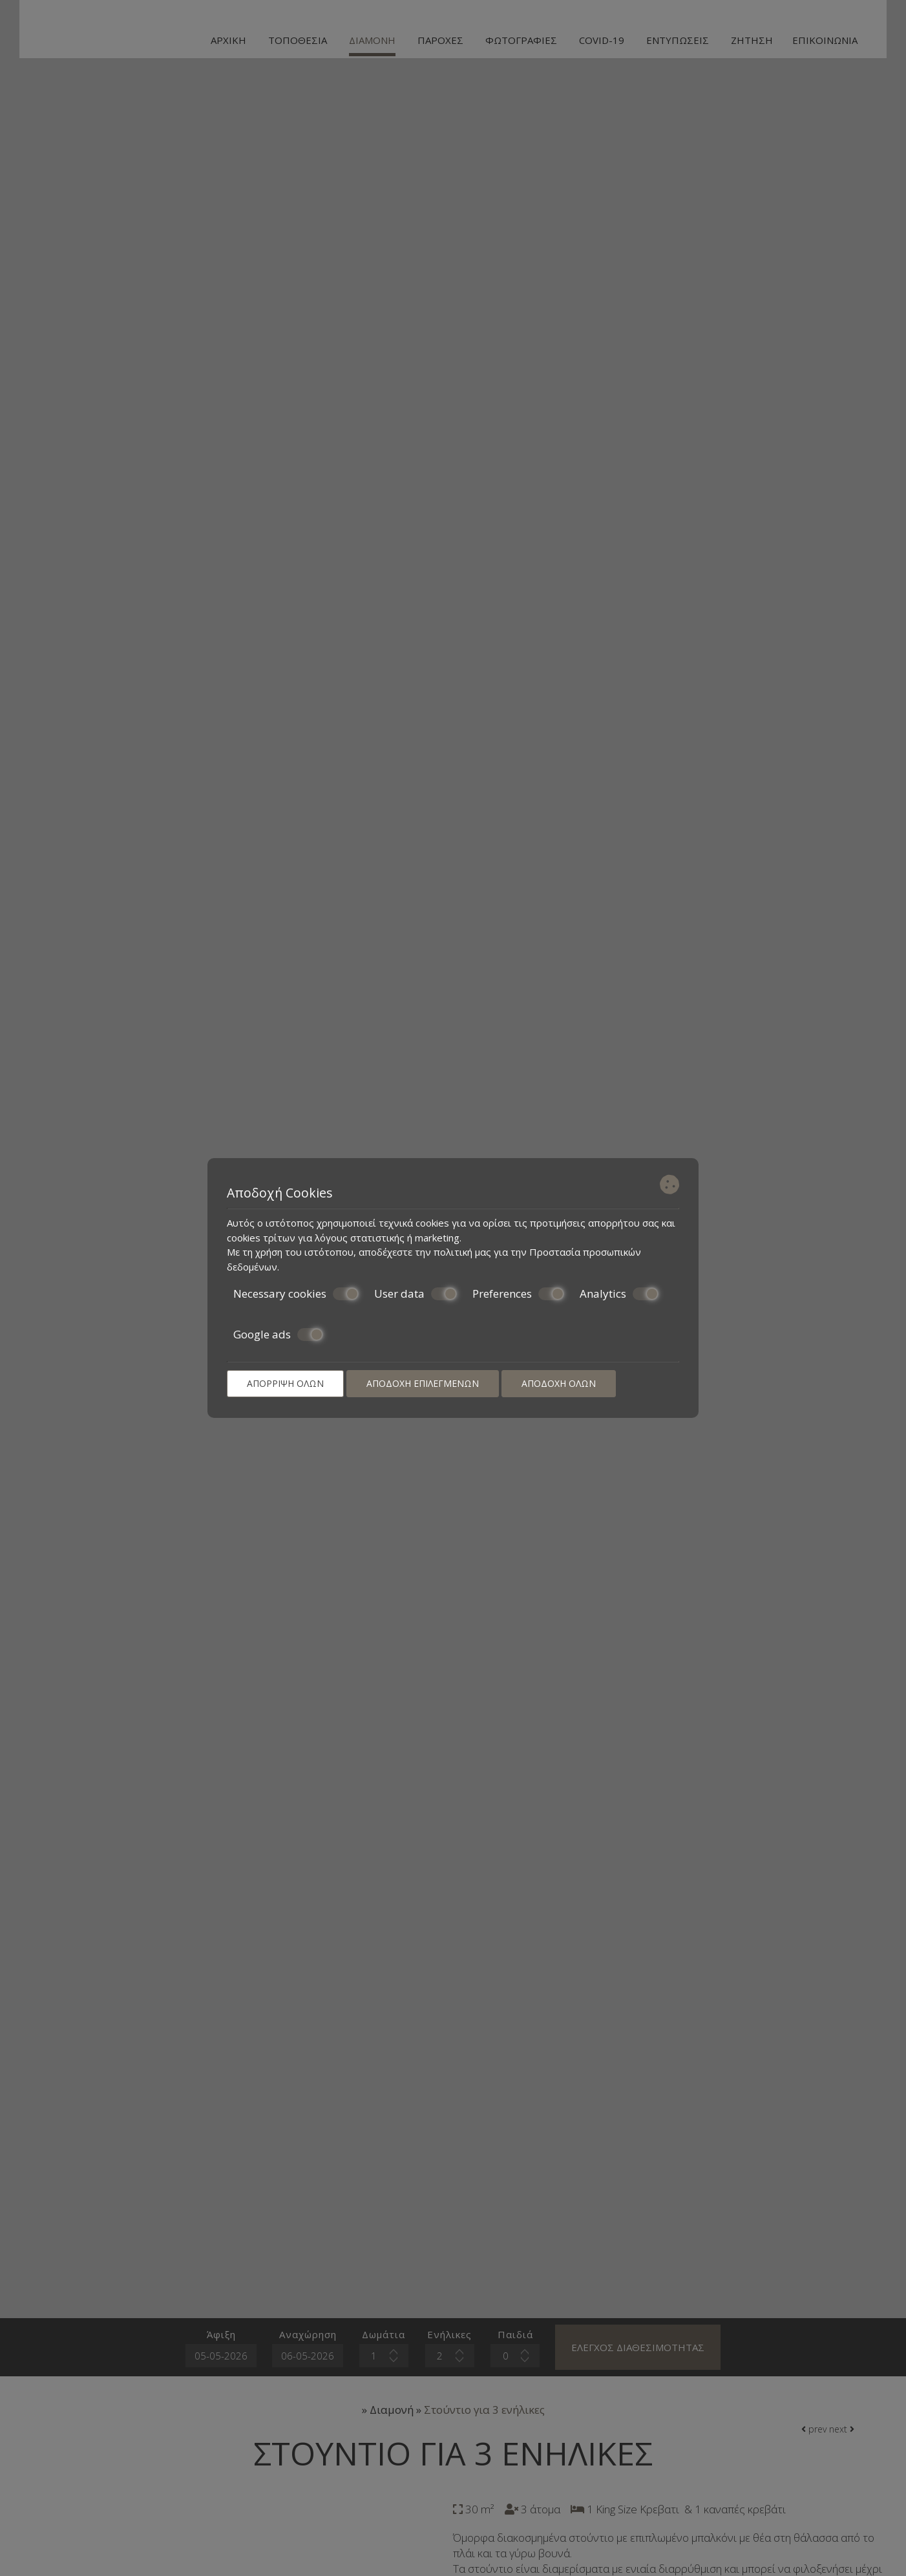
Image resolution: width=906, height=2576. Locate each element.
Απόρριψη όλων (285, 1383)
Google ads (278, 1334)
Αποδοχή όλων (558, 1383)
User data (415, 1294)
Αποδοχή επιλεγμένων (422, 1383)
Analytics (619, 1294)
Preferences (518, 1294)
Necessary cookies (296, 1294)
